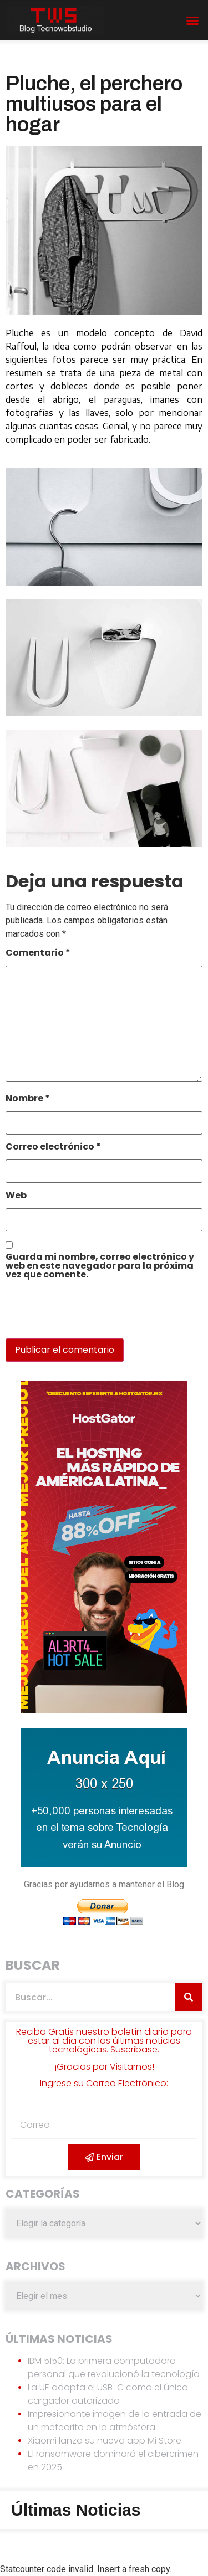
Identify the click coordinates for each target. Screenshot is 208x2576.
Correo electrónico (53, 1147)
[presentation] (82, 1314)
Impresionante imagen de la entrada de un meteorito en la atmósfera (114, 2421)
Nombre (28, 1099)
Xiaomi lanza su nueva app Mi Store (104, 2440)
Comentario (38, 953)
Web (16, 1196)
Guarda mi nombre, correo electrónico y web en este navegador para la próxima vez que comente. (100, 1267)
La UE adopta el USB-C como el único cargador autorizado (108, 2394)
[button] (192, 20)
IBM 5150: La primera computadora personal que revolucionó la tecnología (114, 2367)
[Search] (188, 1997)
